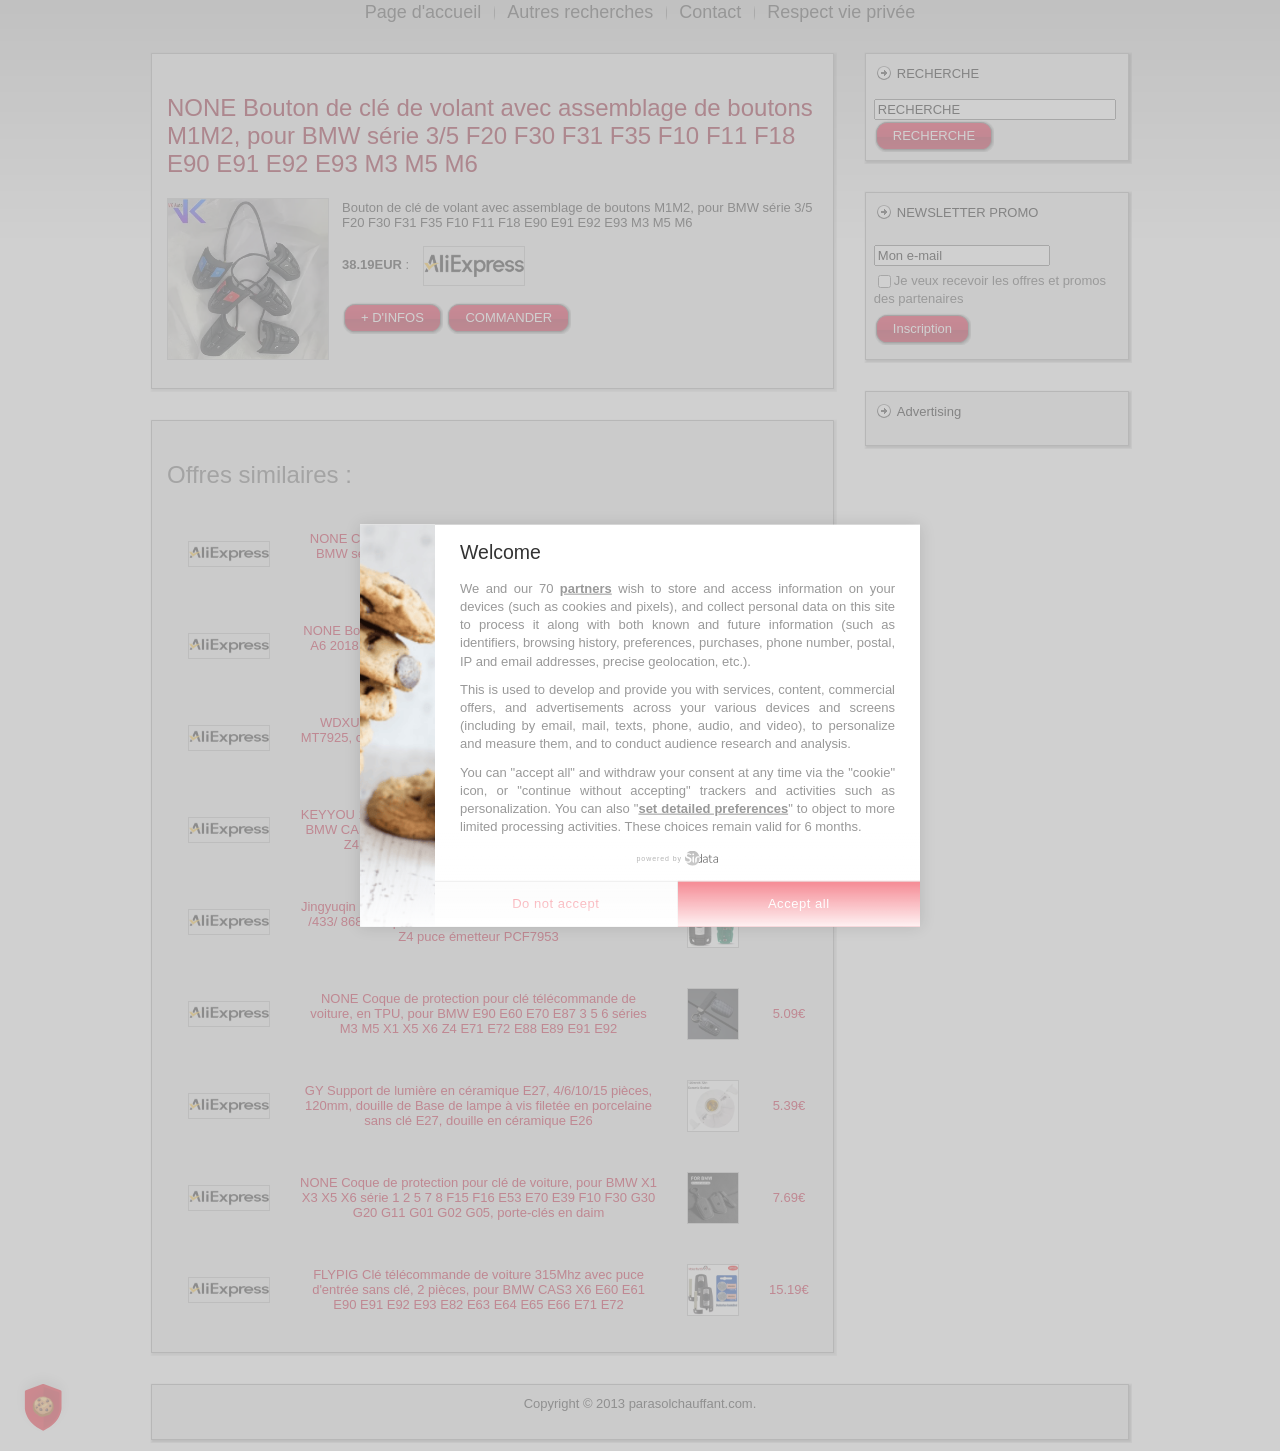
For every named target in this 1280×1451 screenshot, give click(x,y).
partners (586, 587)
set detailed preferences (713, 808)
